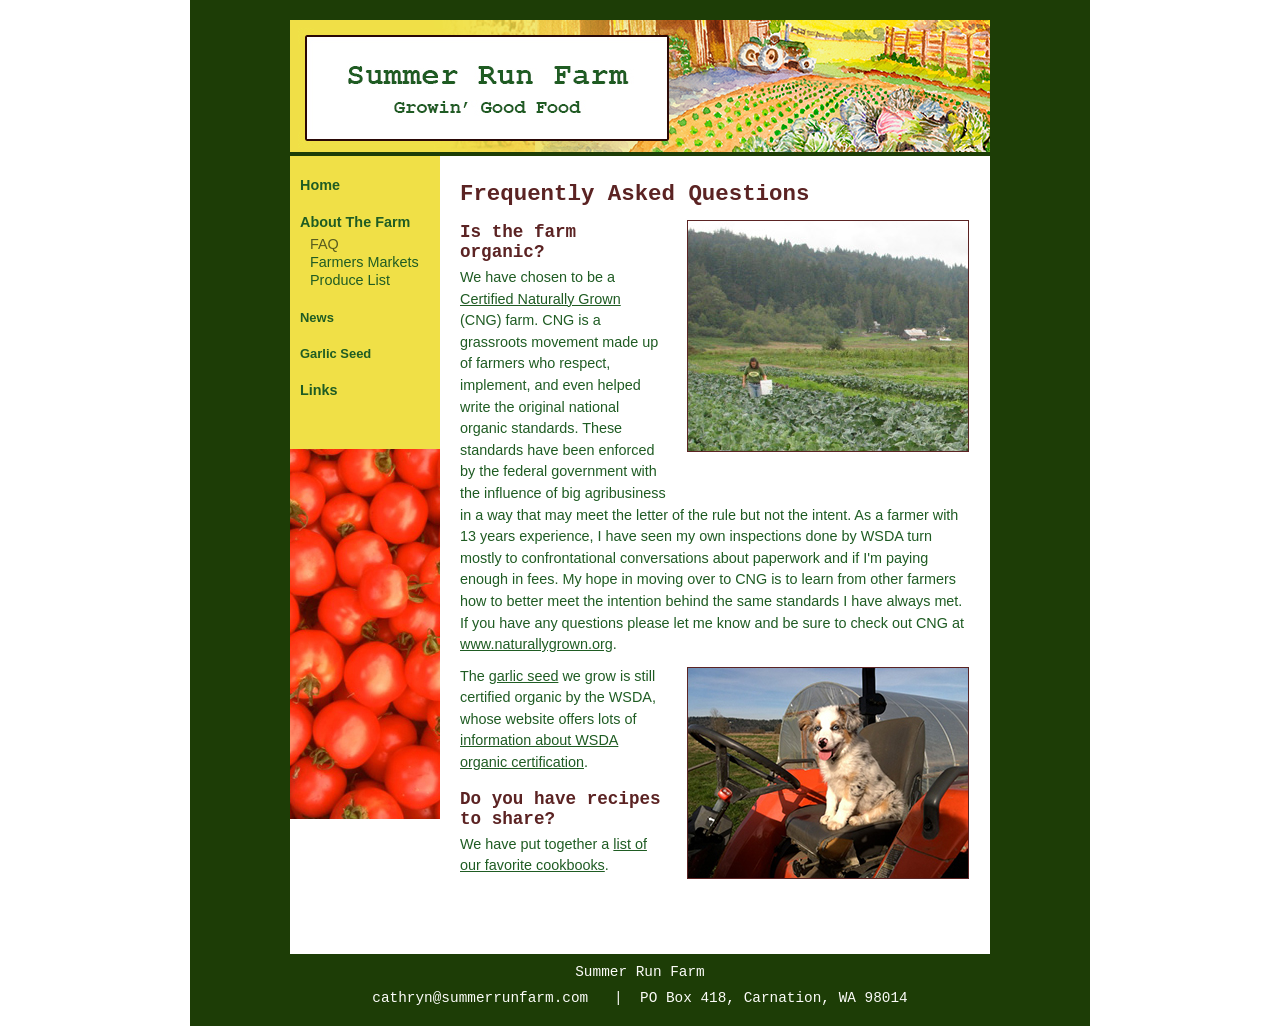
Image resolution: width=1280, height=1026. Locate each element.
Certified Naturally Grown (540, 299)
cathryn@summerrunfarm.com (480, 998)
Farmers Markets (364, 262)
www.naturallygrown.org (536, 644)
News (317, 317)
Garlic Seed (335, 353)
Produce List (350, 280)
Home (320, 185)
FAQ (324, 244)
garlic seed (524, 676)
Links (319, 390)
